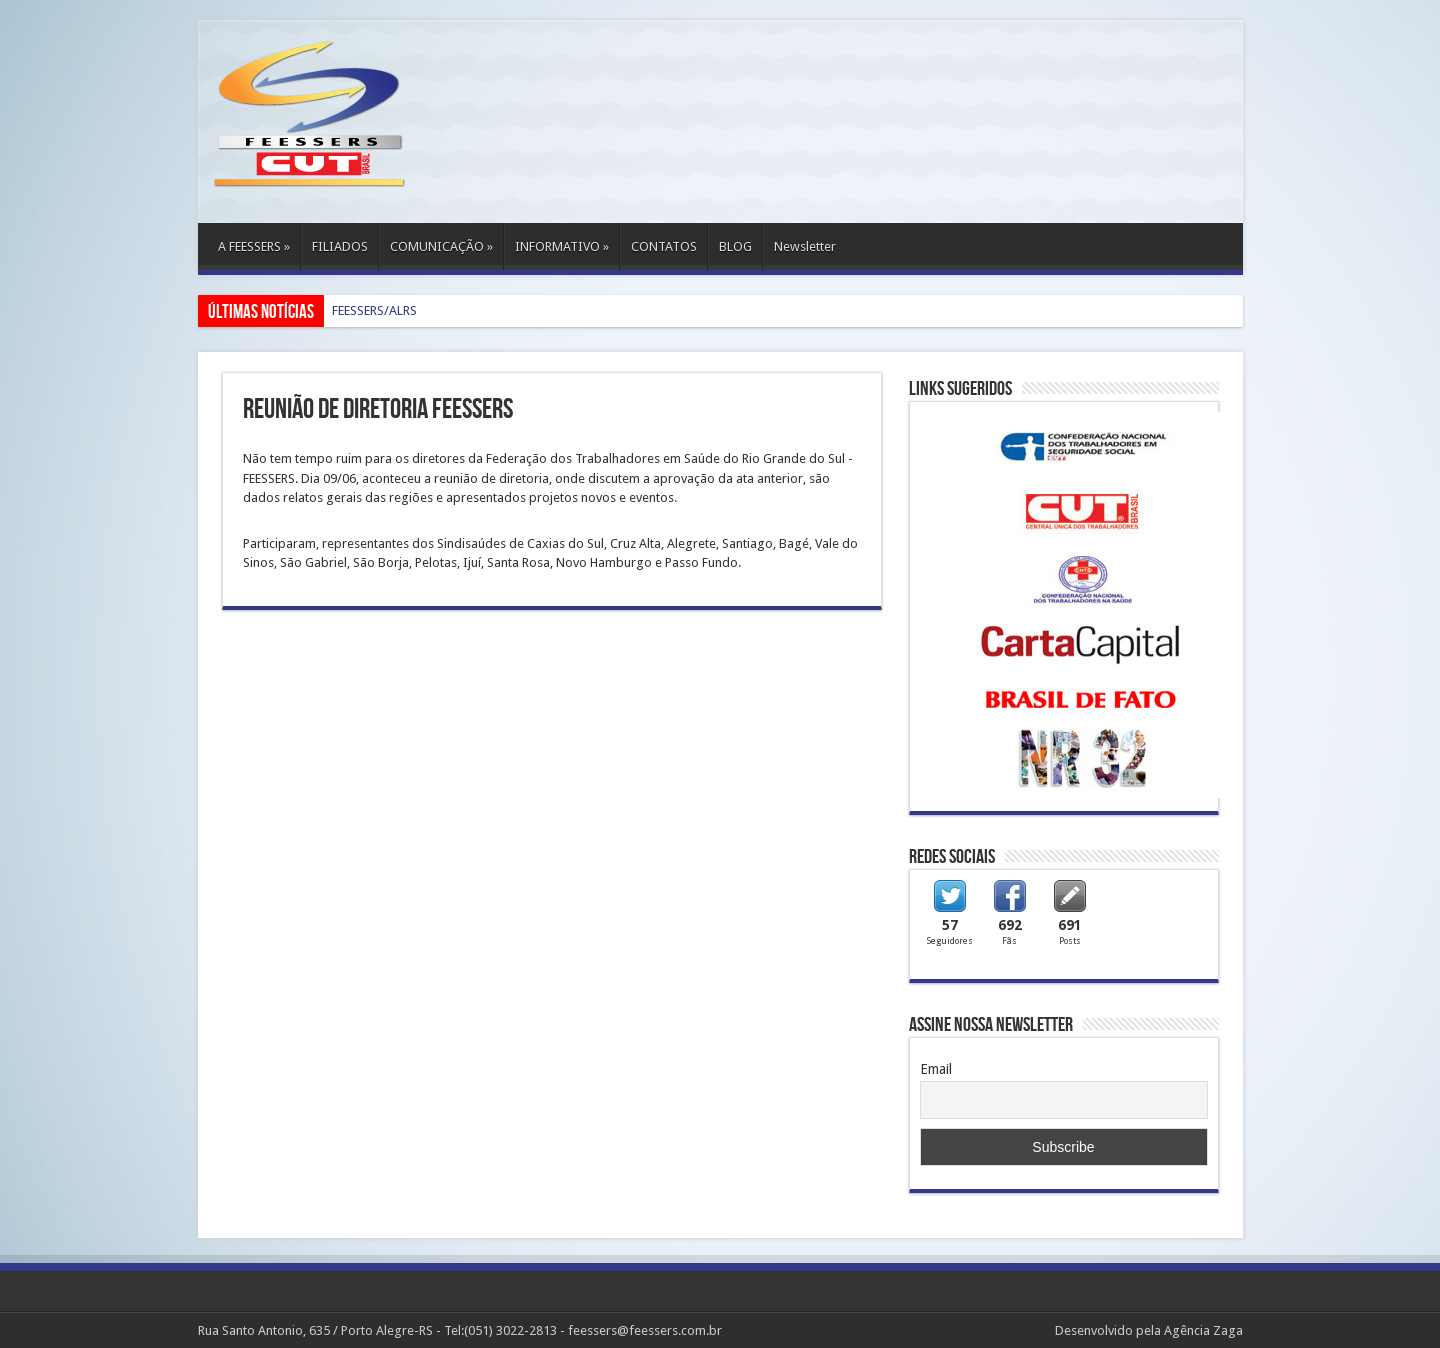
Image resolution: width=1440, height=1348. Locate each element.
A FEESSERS (254, 246)
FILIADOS (340, 246)
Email (936, 1069)
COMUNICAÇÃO (441, 246)
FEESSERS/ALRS (374, 310)
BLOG (735, 246)
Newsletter (805, 246)
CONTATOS (664, 246)
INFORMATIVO (562, 246)
